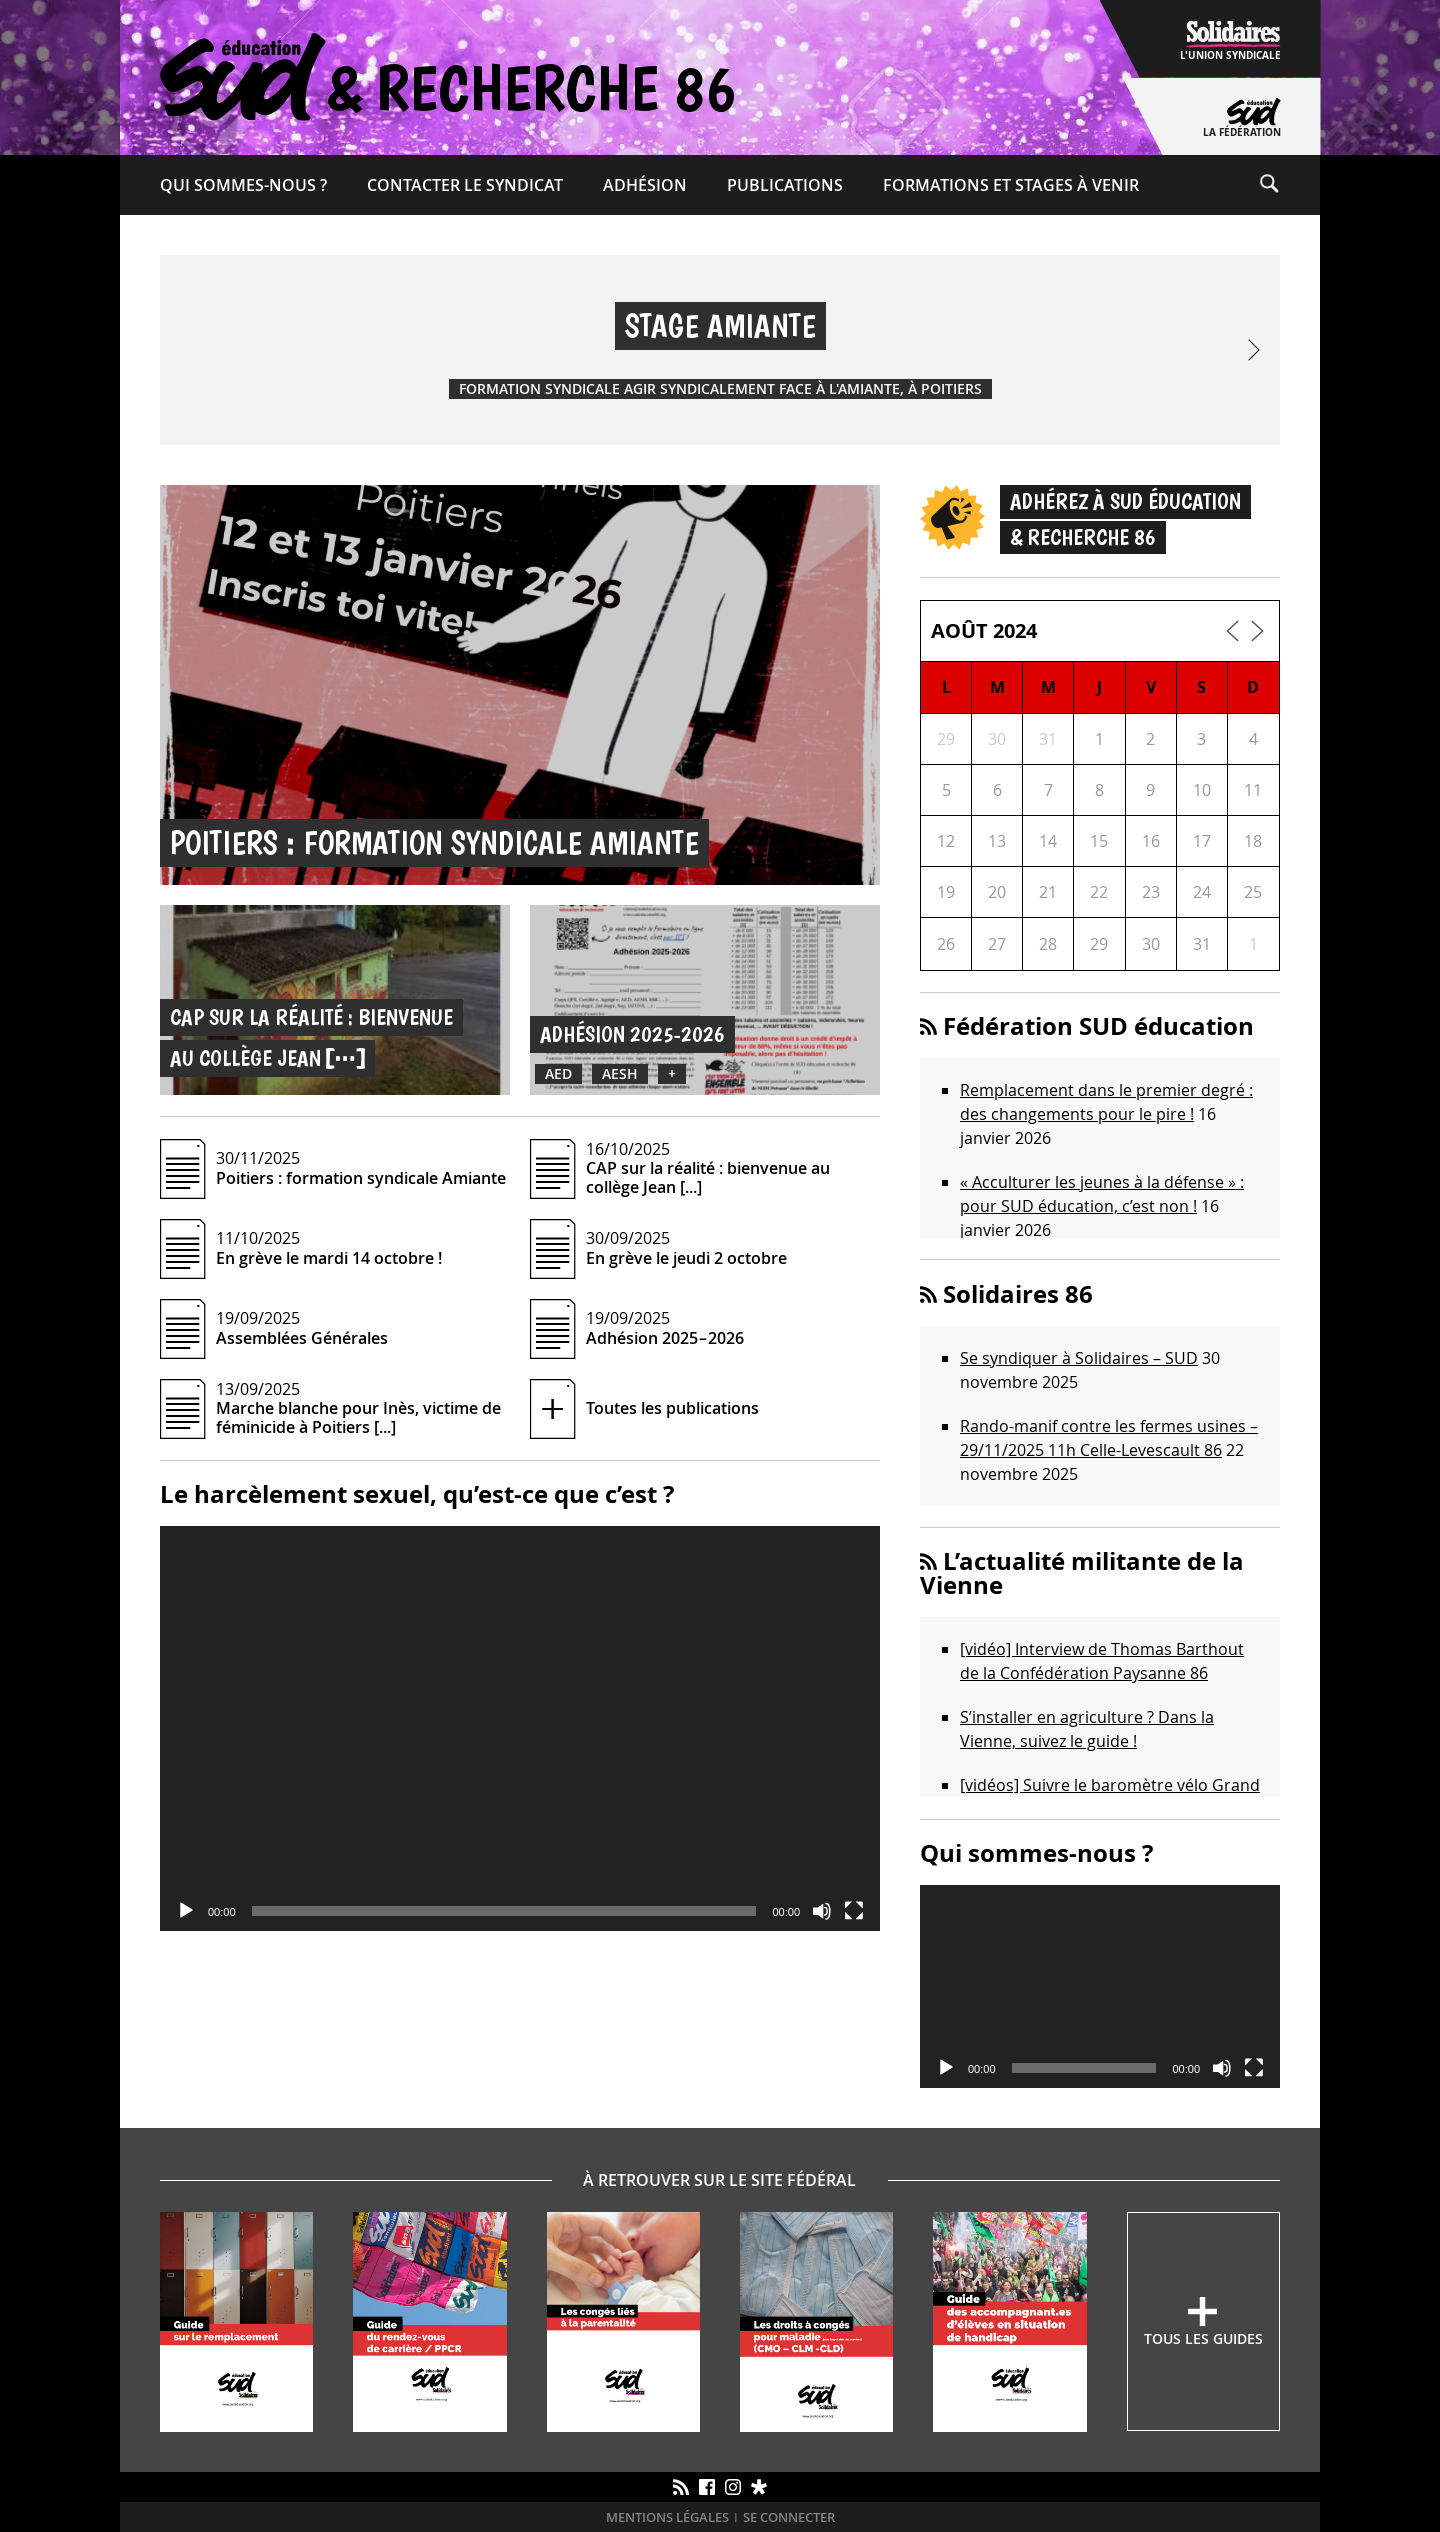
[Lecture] (186, 1911)
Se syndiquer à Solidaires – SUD (1079, 1358)
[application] (520, 1728)
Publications (785, 185)
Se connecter (789, 2517)
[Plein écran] (854, 1911)
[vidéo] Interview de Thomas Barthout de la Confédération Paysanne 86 (1102, 1661)
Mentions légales (667, 2517)
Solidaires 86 (1018, 1294)
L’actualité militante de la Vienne (1082, 1573)
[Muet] (822, 1911)
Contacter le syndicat (465, 185)
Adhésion (645, 185)
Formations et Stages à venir (1011, 185)
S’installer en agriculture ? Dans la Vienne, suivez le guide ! (1087, 1729)
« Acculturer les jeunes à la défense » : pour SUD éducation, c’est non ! (1102, 1194)
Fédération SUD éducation (1098, 1026)
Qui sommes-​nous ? (243, 185)
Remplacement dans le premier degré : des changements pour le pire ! (1106, 1102)
